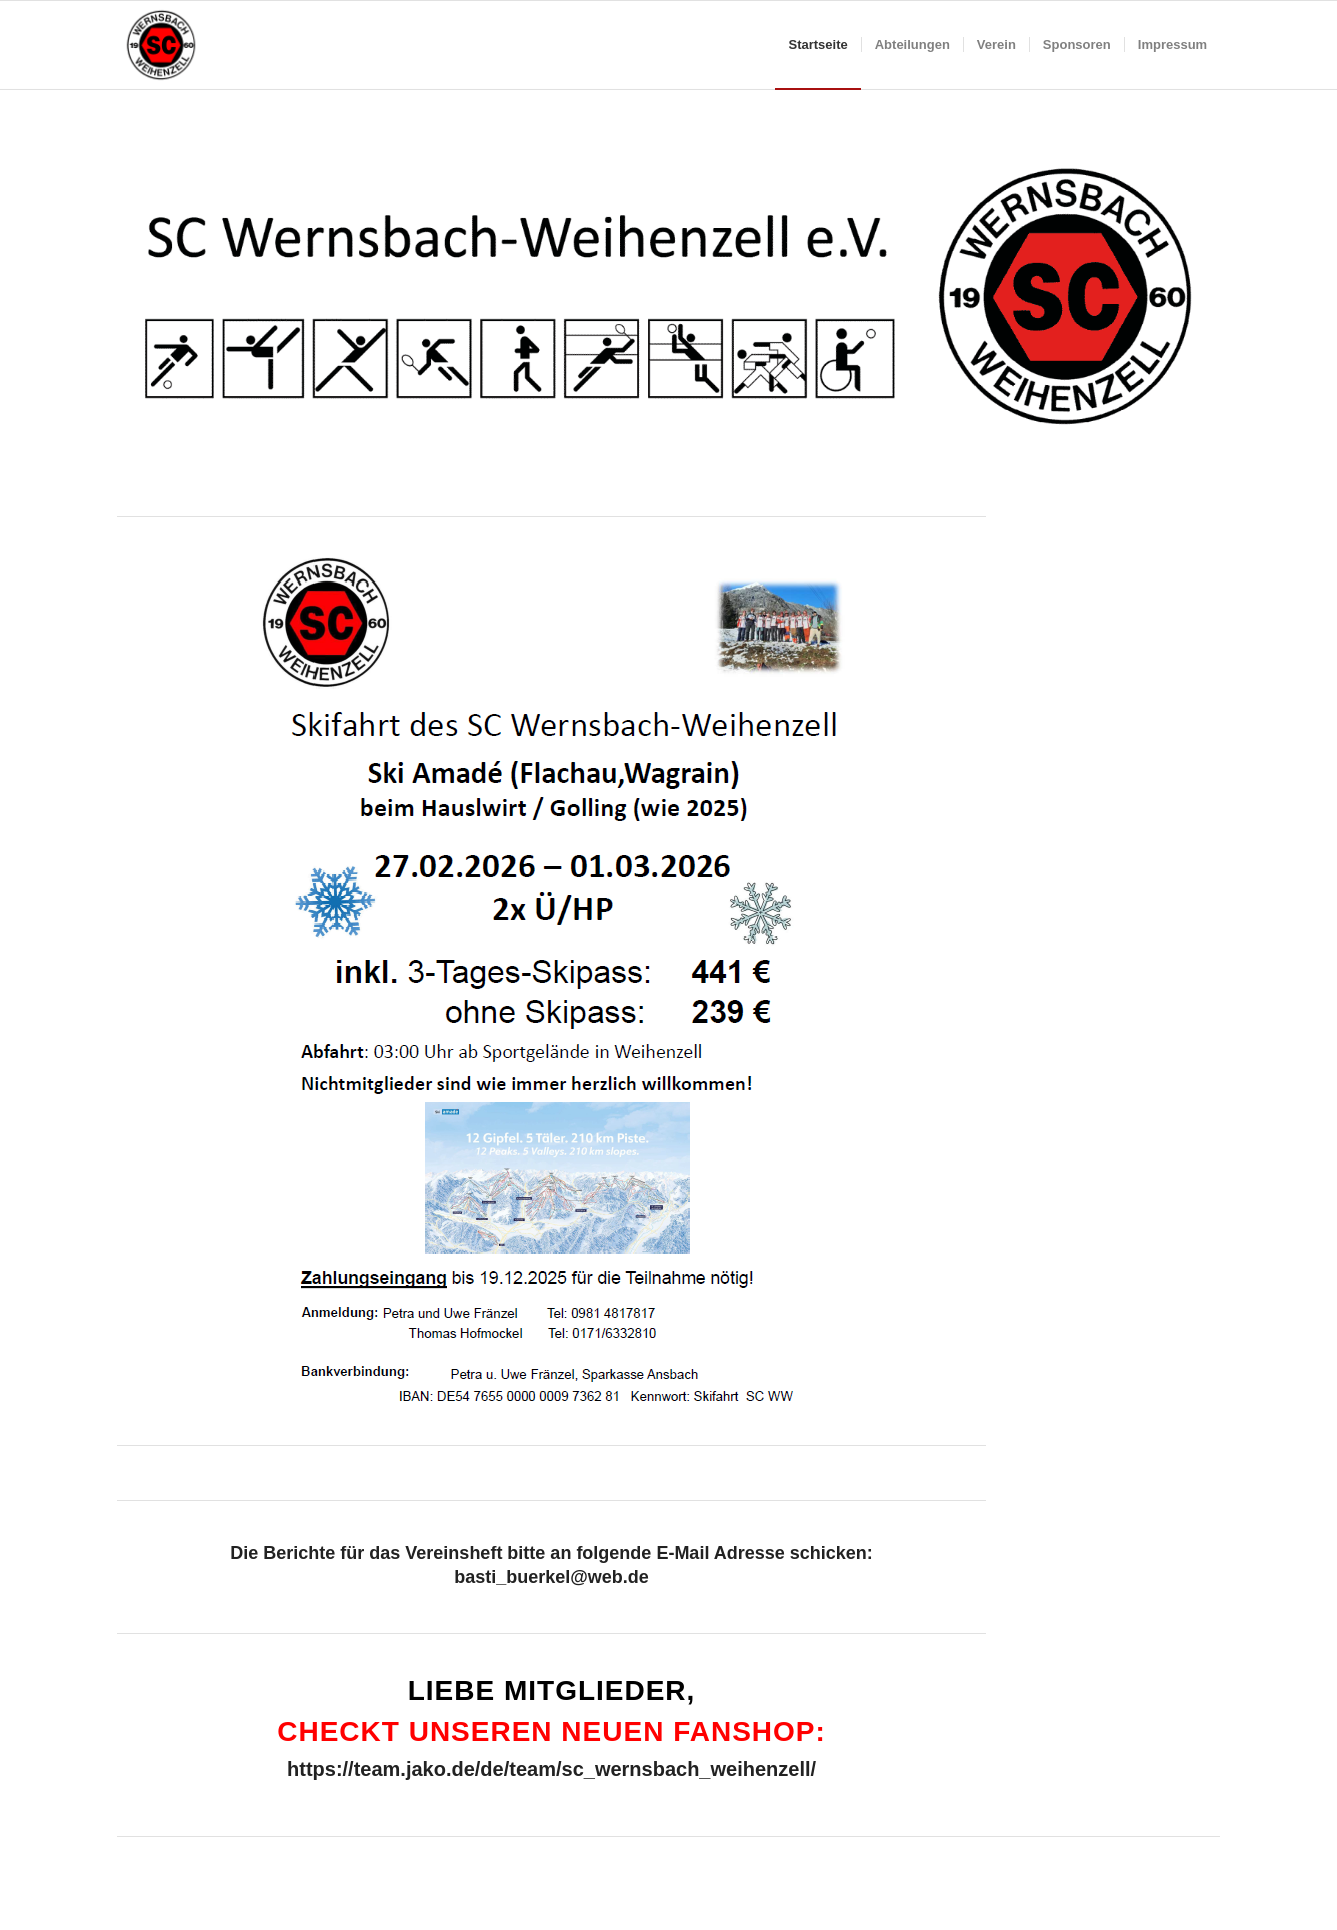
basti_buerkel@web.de (551, 1577)
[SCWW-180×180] (161, 45)
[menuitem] (817, 45)
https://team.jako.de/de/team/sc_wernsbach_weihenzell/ (551, 1769)
